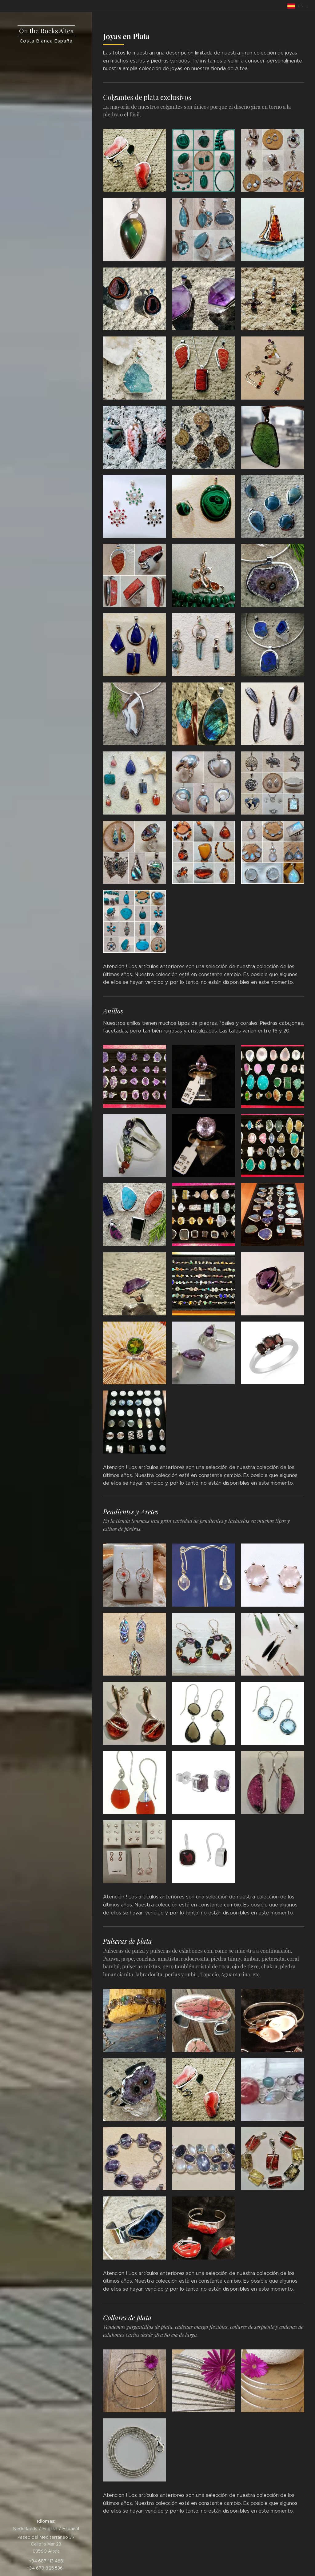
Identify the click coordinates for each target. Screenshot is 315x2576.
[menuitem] (46, 1181)
